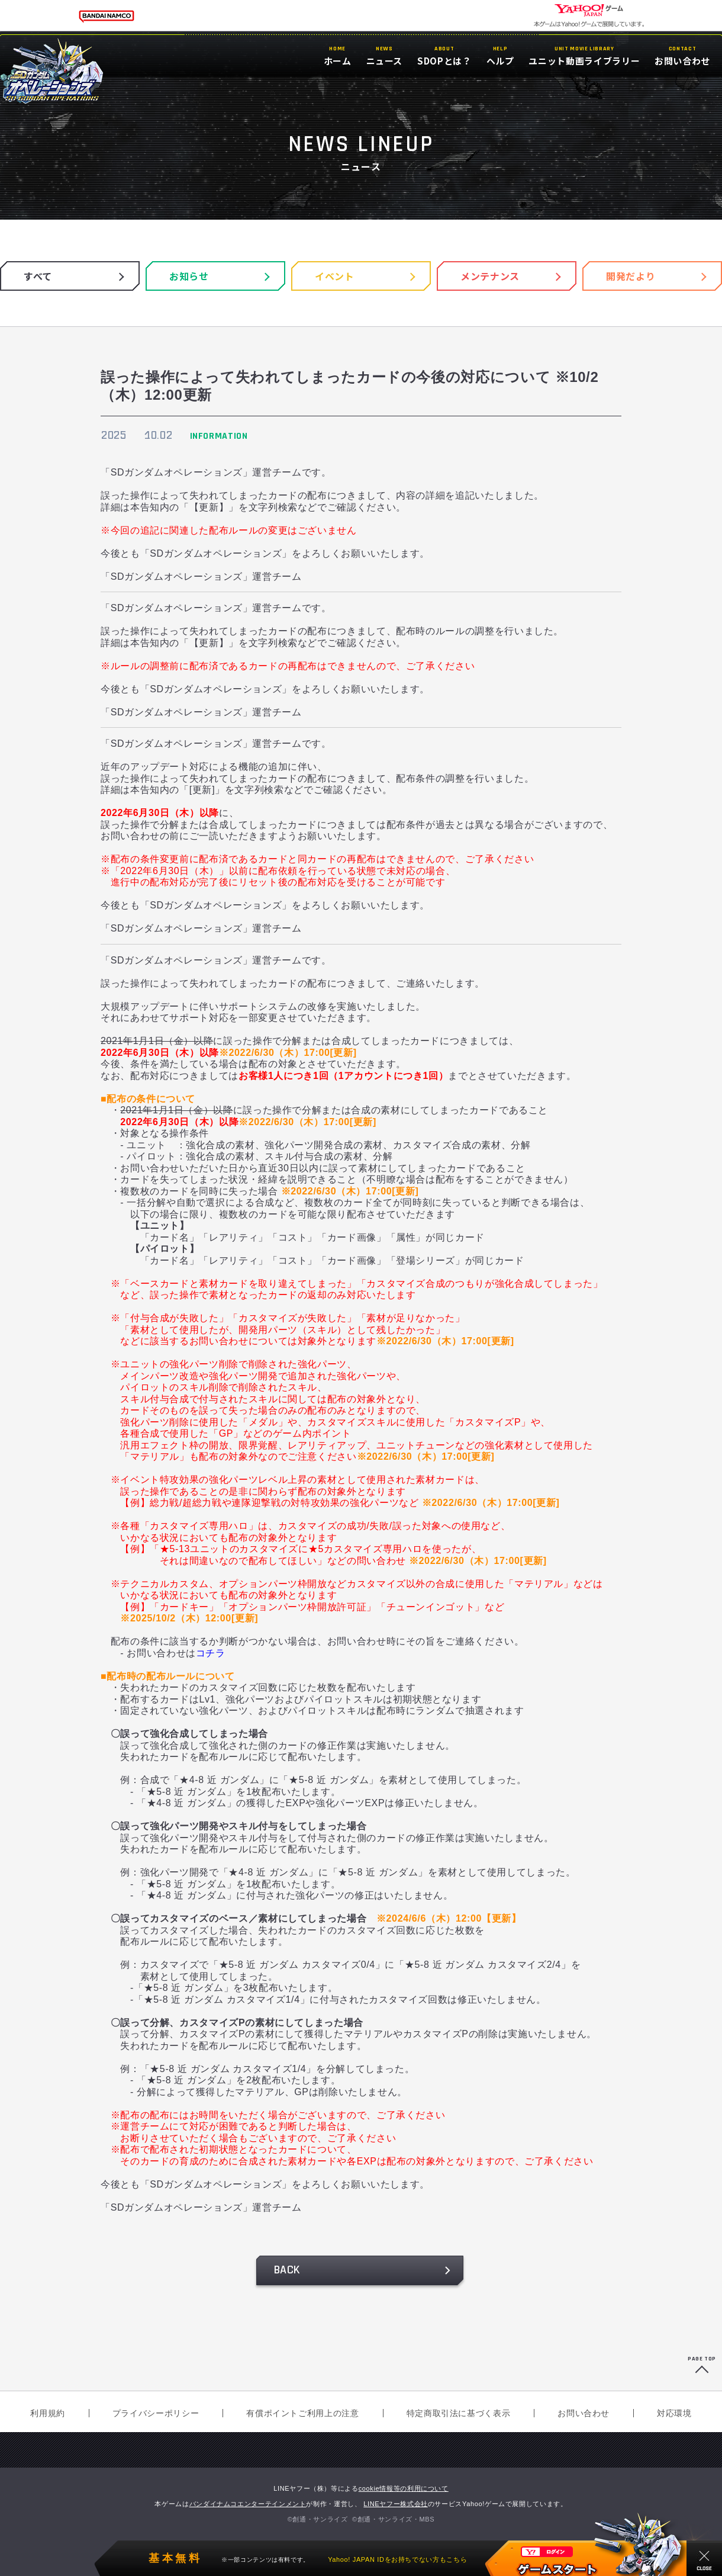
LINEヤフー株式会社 (395, 2503)
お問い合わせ (583, 2413)
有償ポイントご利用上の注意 (302, 2413)
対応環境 (674, 2413)
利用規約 (47, 2413)
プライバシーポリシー (155, 2413)
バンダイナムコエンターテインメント (248, 2503)
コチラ (210, 1653)
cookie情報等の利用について (404, 2488)
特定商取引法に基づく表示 (459, 2413)
